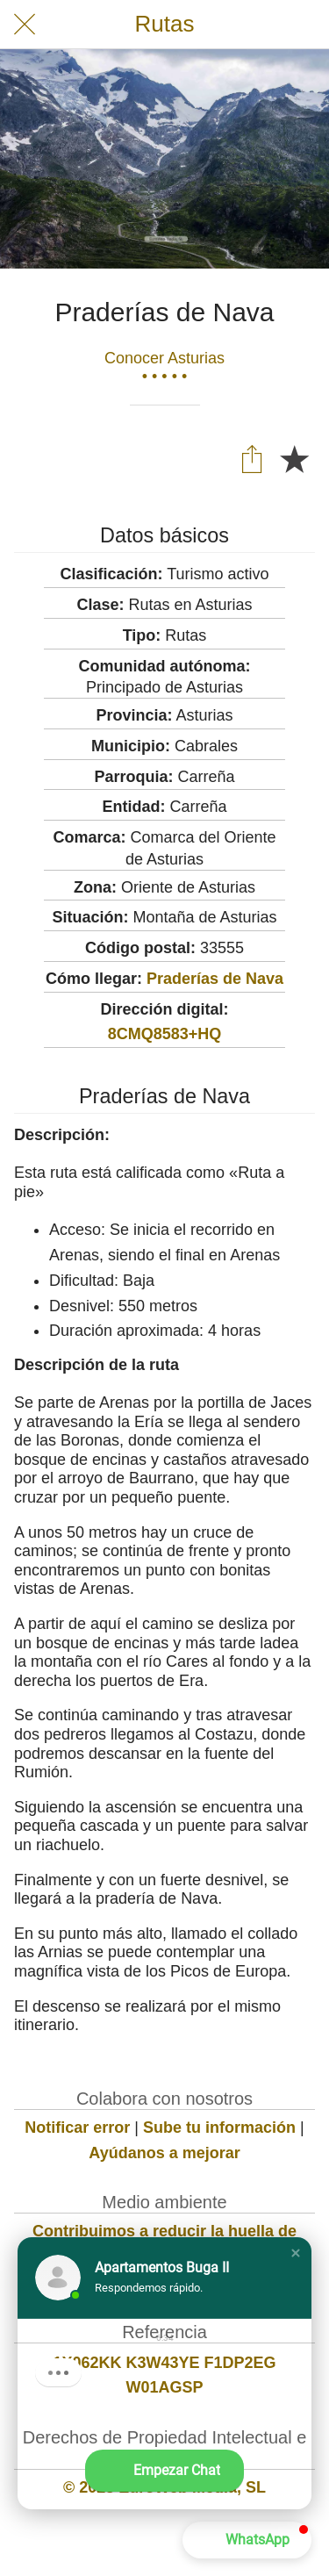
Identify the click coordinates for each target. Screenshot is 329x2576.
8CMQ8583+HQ (165, 1034)
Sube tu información (219, 2127)
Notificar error (77, 2127)
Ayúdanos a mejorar (164, 2153)
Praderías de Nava (215, 978)
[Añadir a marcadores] (294, 458)
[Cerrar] (24, 24)
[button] (295, 2253)
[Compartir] (252, 458)
